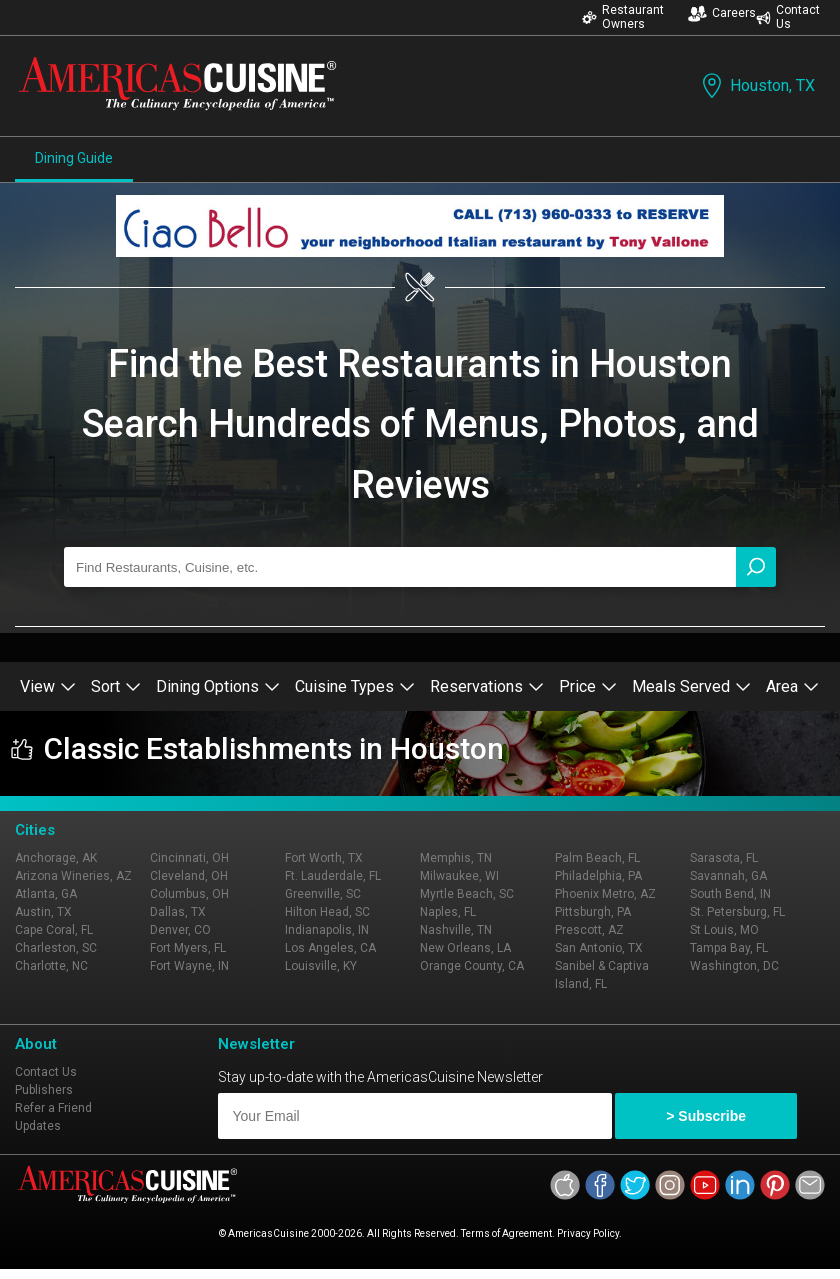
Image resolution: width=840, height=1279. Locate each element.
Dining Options (218, 686)
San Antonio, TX (599, 948)
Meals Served (691, 686)
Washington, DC (734, 966)
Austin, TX (43, 912)
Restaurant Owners (623, 17)
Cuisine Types (355, 686)
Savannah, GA (728, 876)
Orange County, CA (472, 966)
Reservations (487, 686)
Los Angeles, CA (330, 948)
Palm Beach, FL (597, 858)
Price (588, 686)
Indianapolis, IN (327, 930)
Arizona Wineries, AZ (73, 876)
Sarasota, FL (724, 858)
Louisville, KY (321, 966)
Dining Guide (74, 158)
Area (792, 686)
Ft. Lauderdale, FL (333, 876)
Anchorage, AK (56, 858)
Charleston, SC (56, 948)
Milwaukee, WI (459, 876)
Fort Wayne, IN (189, 966)
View (48, 686)
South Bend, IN (730, 894)
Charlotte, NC (51, 966)
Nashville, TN (456, 930)
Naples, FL (448, 912)
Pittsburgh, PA (593, 912)
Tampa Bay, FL (729, 948)
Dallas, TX (178, 912)
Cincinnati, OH (189, 858)
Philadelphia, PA (598, 876)
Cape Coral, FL (54, 930)
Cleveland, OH (189, 876)
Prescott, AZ (589, 930)
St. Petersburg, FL (737, 912)
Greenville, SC (323, 894)
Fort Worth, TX (324, 858)
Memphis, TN (456, 858)
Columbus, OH (189, 894)
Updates (38, 1126)
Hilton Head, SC (327, 912)
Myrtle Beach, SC (467, 894)
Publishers (44, 1090)
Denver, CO (180, 930)
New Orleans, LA (465, 948)
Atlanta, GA (46, 894)
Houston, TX (756, 85)
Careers (722, 13)
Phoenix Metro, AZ (605, 894)
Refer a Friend (53, 1108)
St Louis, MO (724, 930)
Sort (116, 686)
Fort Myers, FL (188, 948)
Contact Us (788, 17)
